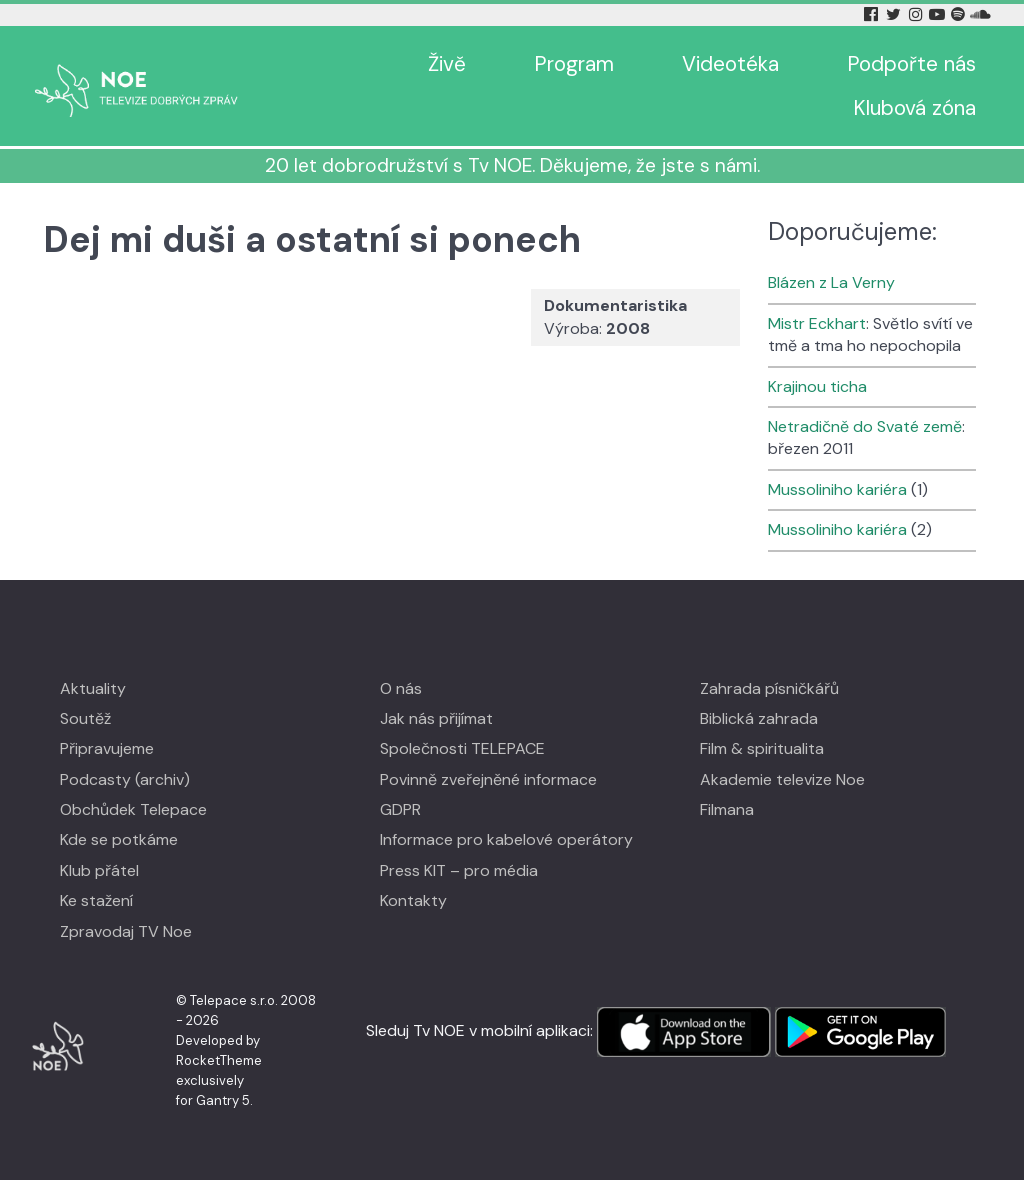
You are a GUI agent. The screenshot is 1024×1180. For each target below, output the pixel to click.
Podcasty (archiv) (125, 779)
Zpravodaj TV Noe (126, 931)
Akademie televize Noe (782, 779)
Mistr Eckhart (817, 323)
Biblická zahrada (759, 718)
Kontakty (413, 900)
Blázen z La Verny (831, 282)
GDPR (400, 809)
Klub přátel (99, 870)
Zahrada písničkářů (769, 688)
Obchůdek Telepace (133, 809)
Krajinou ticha (817, 386)
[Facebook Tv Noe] (873, 14)
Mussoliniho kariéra (837, 489)
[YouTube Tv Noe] (939, 14)
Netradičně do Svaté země (865, 426)
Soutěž (85, 718)
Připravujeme (107, 748)
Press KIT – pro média (459, 870)
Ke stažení (96, 900)
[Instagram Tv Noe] (919, 14)
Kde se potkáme (119, 839)
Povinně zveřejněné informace (488, 779)
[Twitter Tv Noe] (895, 14)
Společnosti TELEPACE (462, 748)
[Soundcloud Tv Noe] (980, 14)
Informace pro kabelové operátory (506, 839)
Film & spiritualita (762, 748)
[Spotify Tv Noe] (960, 14)
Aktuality (93, 688)
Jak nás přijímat (436, 718)
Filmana (727, 809)
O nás (401, 688)
